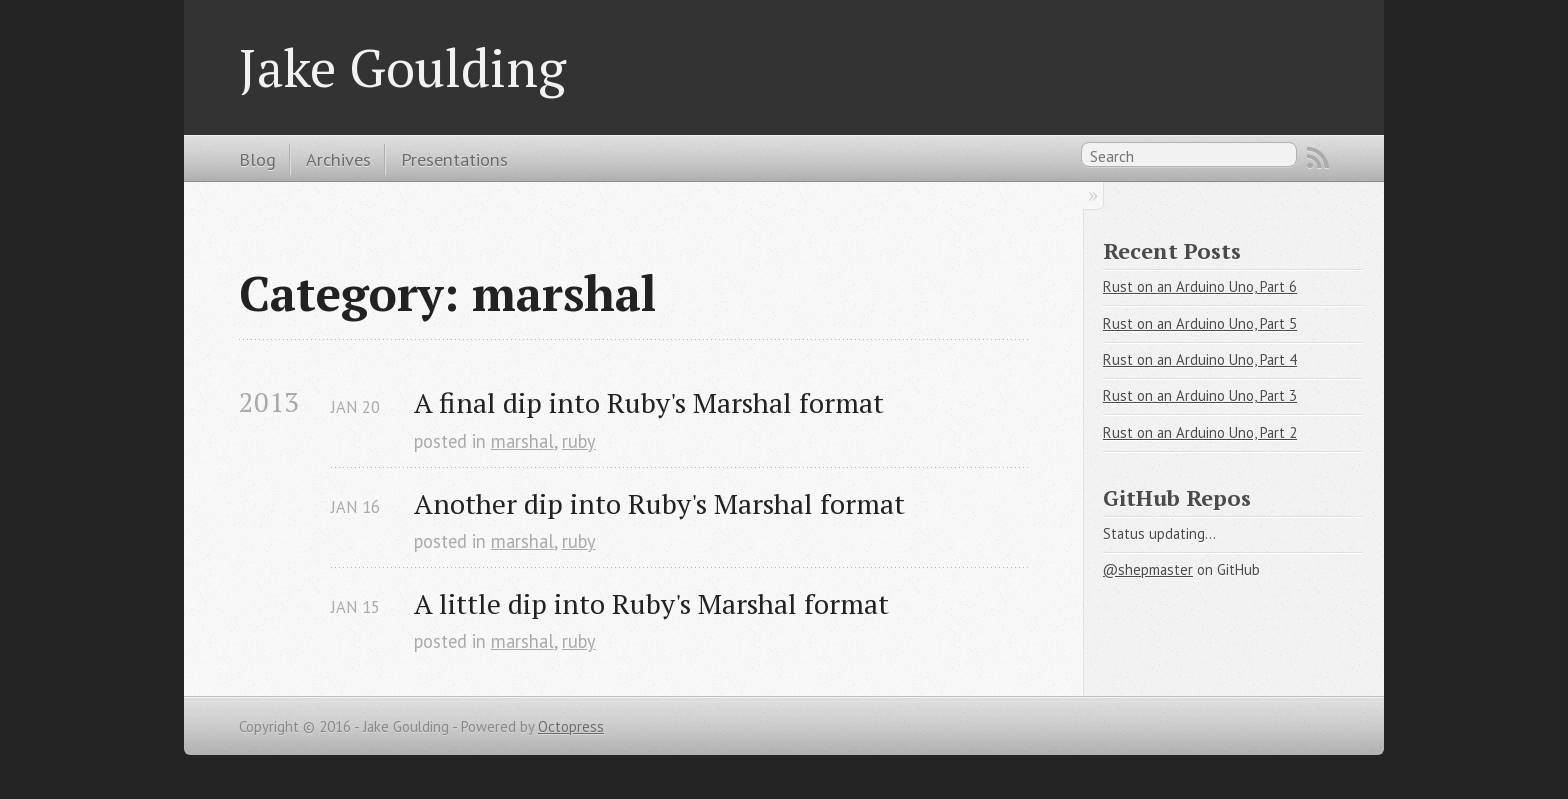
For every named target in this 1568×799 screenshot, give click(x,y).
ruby (579, 441)
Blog (257, 159)
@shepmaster (1148, 569)
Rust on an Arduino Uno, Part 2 (1200, 432)
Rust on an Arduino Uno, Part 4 (1200, 359)
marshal (522, 441)
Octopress (571, 726)
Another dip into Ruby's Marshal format (659, 503)
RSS (1318, 158)
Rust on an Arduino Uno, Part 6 (1200, 286)
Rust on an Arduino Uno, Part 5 (1200, 323)
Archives (338, 159)
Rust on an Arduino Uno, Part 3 (1200, 395)
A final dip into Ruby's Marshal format (649, 402)
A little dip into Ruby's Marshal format (651, 603)
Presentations (454, 159)
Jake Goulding (402, 67)
